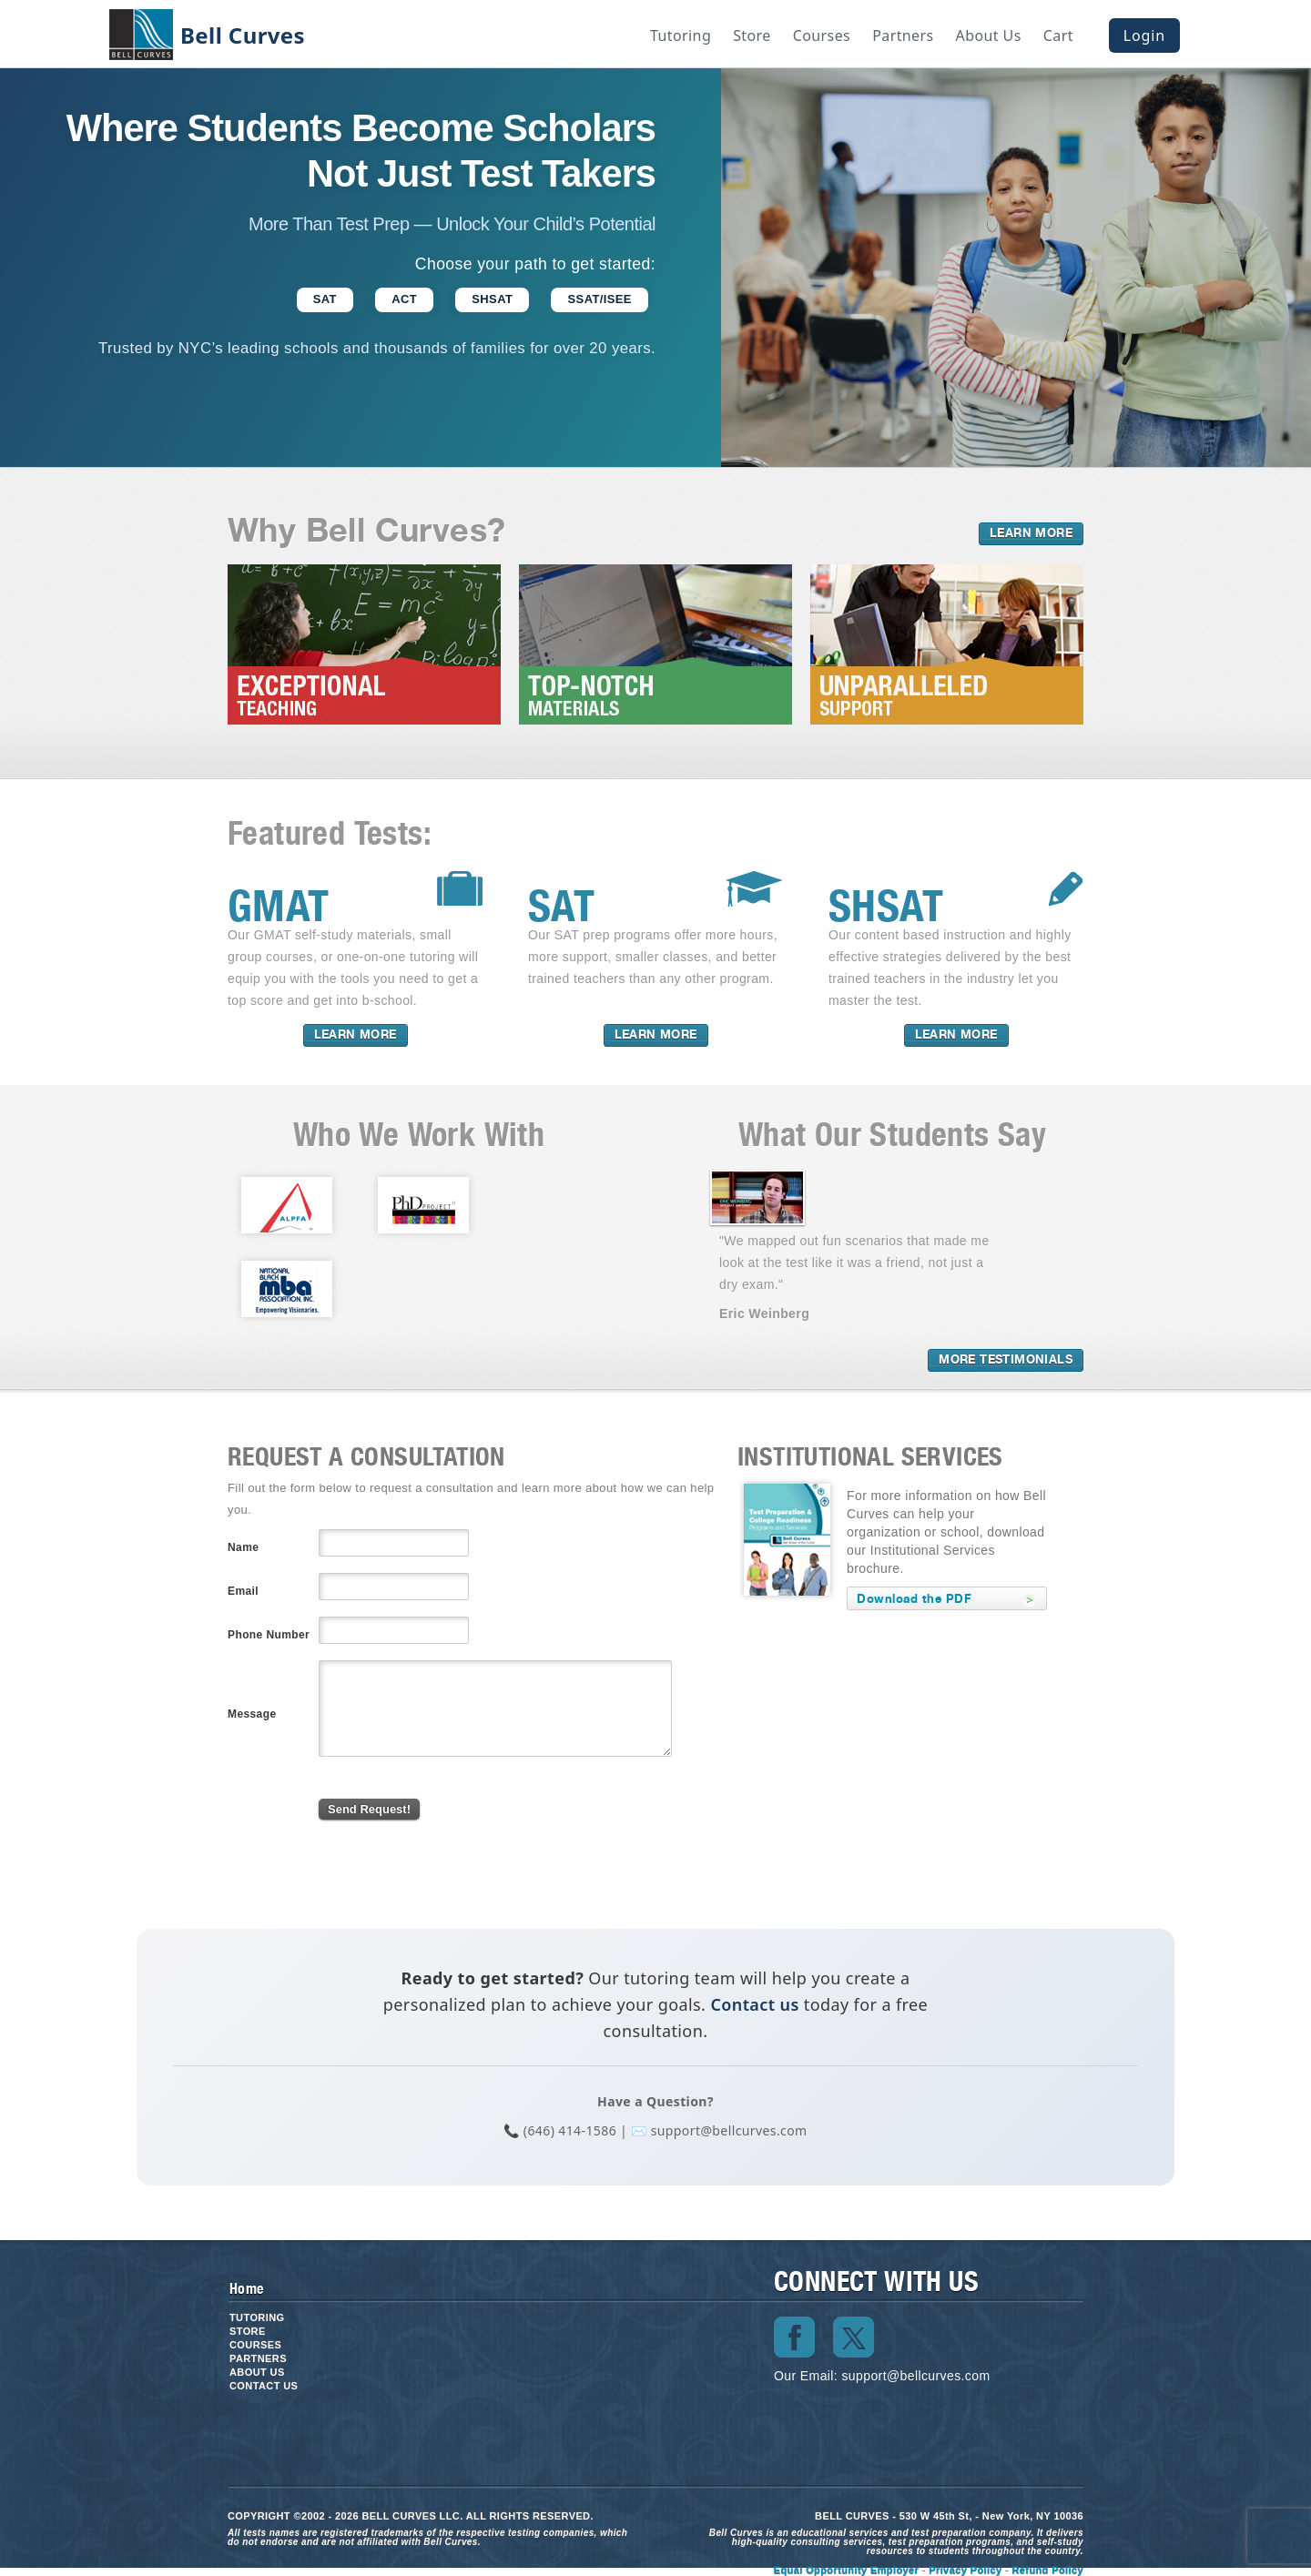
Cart (1058, 35)
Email (243, 1591)
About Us (988, 35)
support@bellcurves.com (915, 2375)
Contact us (754, 2004)
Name (243, 1547)
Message (252, 1714)
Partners (902, 35)
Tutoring (680, 35)
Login (1144, 35)
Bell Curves (242, 35)
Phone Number (269, 1634)
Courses (821, 35)
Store (752, 35)
